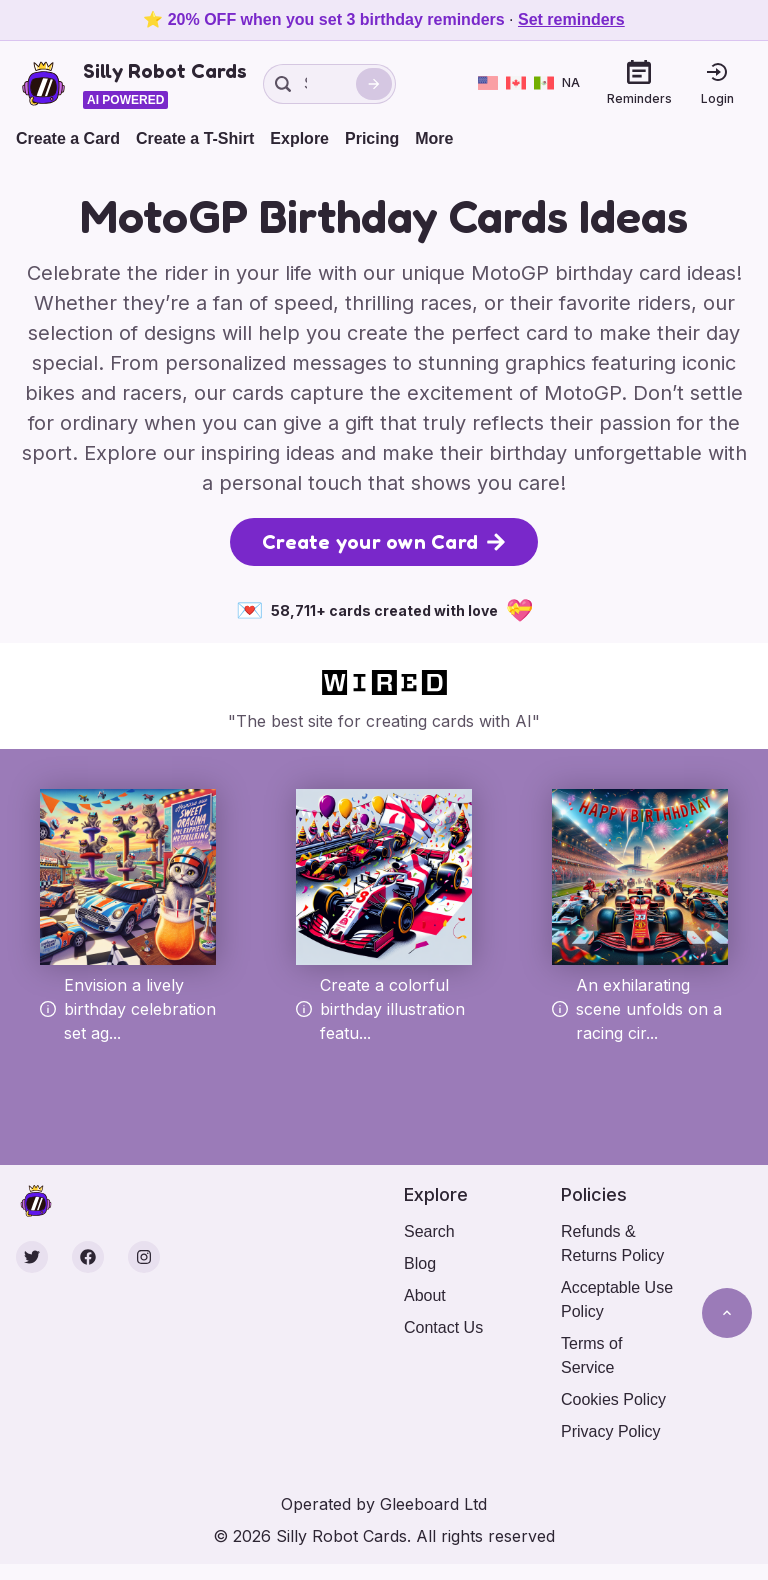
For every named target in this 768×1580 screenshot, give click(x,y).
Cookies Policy (613, 1399)
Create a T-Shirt (195, 138)
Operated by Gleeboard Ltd (384, 1504)
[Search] (374, 84)
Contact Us (443, 1327)
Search (429, 1231)
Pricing (372, 138)
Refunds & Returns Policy (612, 1243)
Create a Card (68, 138)
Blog (420, 1263)
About (425, 1295)
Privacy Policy (611, 1431)
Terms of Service (591, 1355)
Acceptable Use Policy (617, 1299)
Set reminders (571, 19)
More (434, 138)
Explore (299, 138)
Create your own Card (384, 542)
